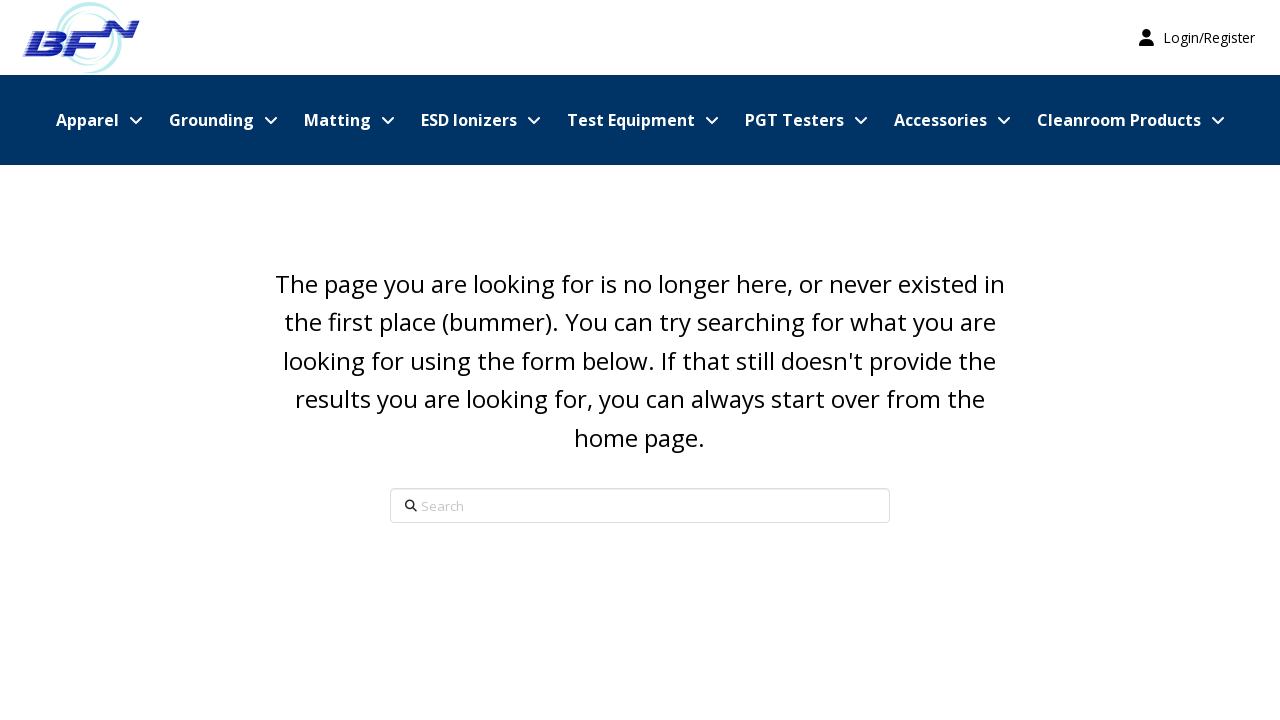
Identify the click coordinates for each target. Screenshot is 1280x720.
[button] (1197, 37)
